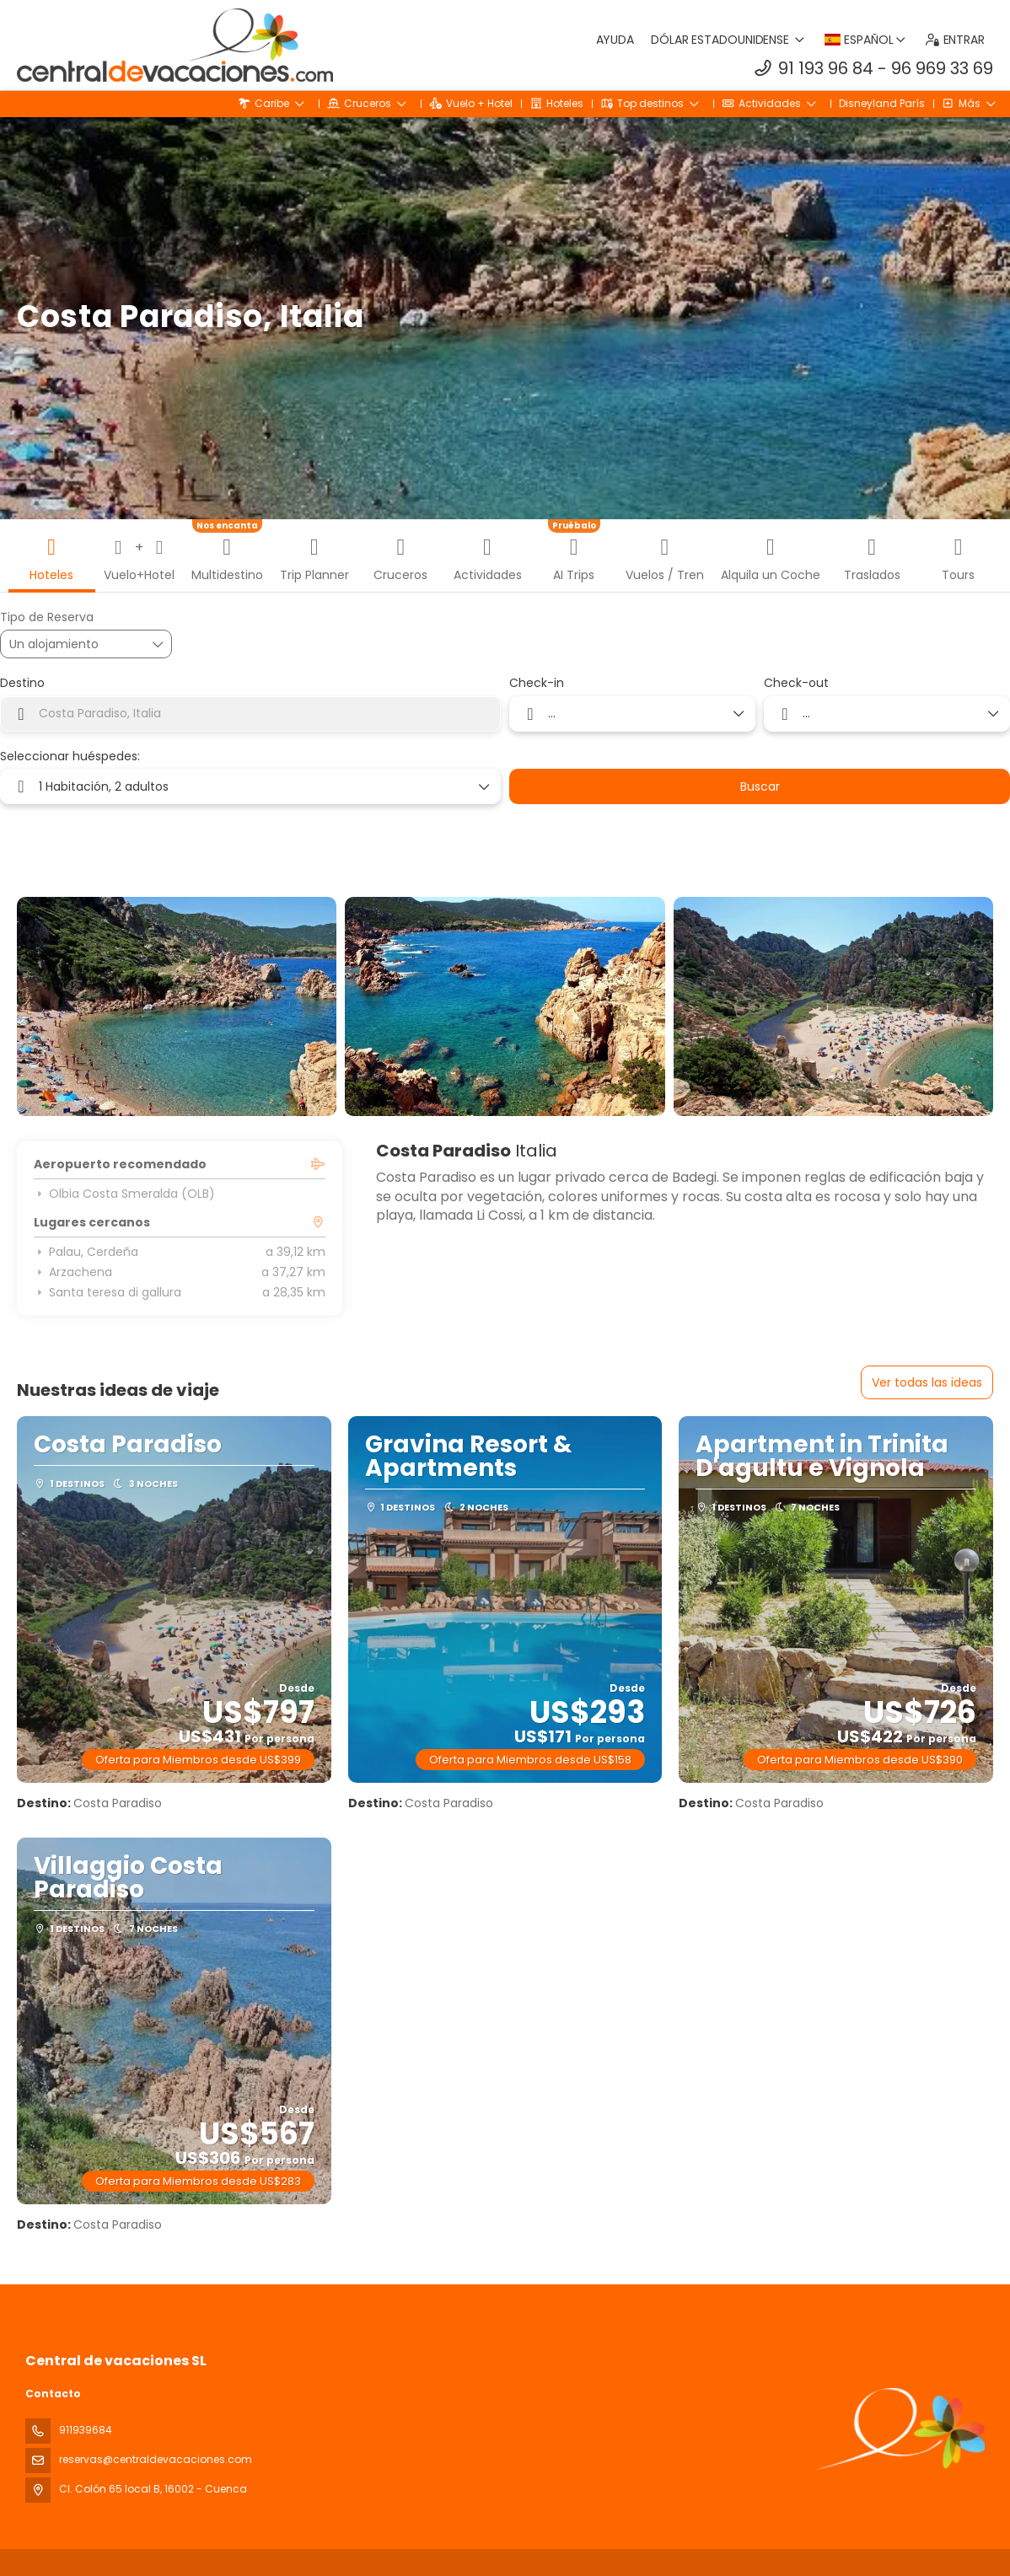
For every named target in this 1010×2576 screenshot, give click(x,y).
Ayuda (615, 39)
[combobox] (250, 714)
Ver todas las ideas (927, 1382)
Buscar (760, 786)
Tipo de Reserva (47, 617)
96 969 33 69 (942, 68)
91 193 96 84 (825, 68)
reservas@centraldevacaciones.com (155, 2459)
